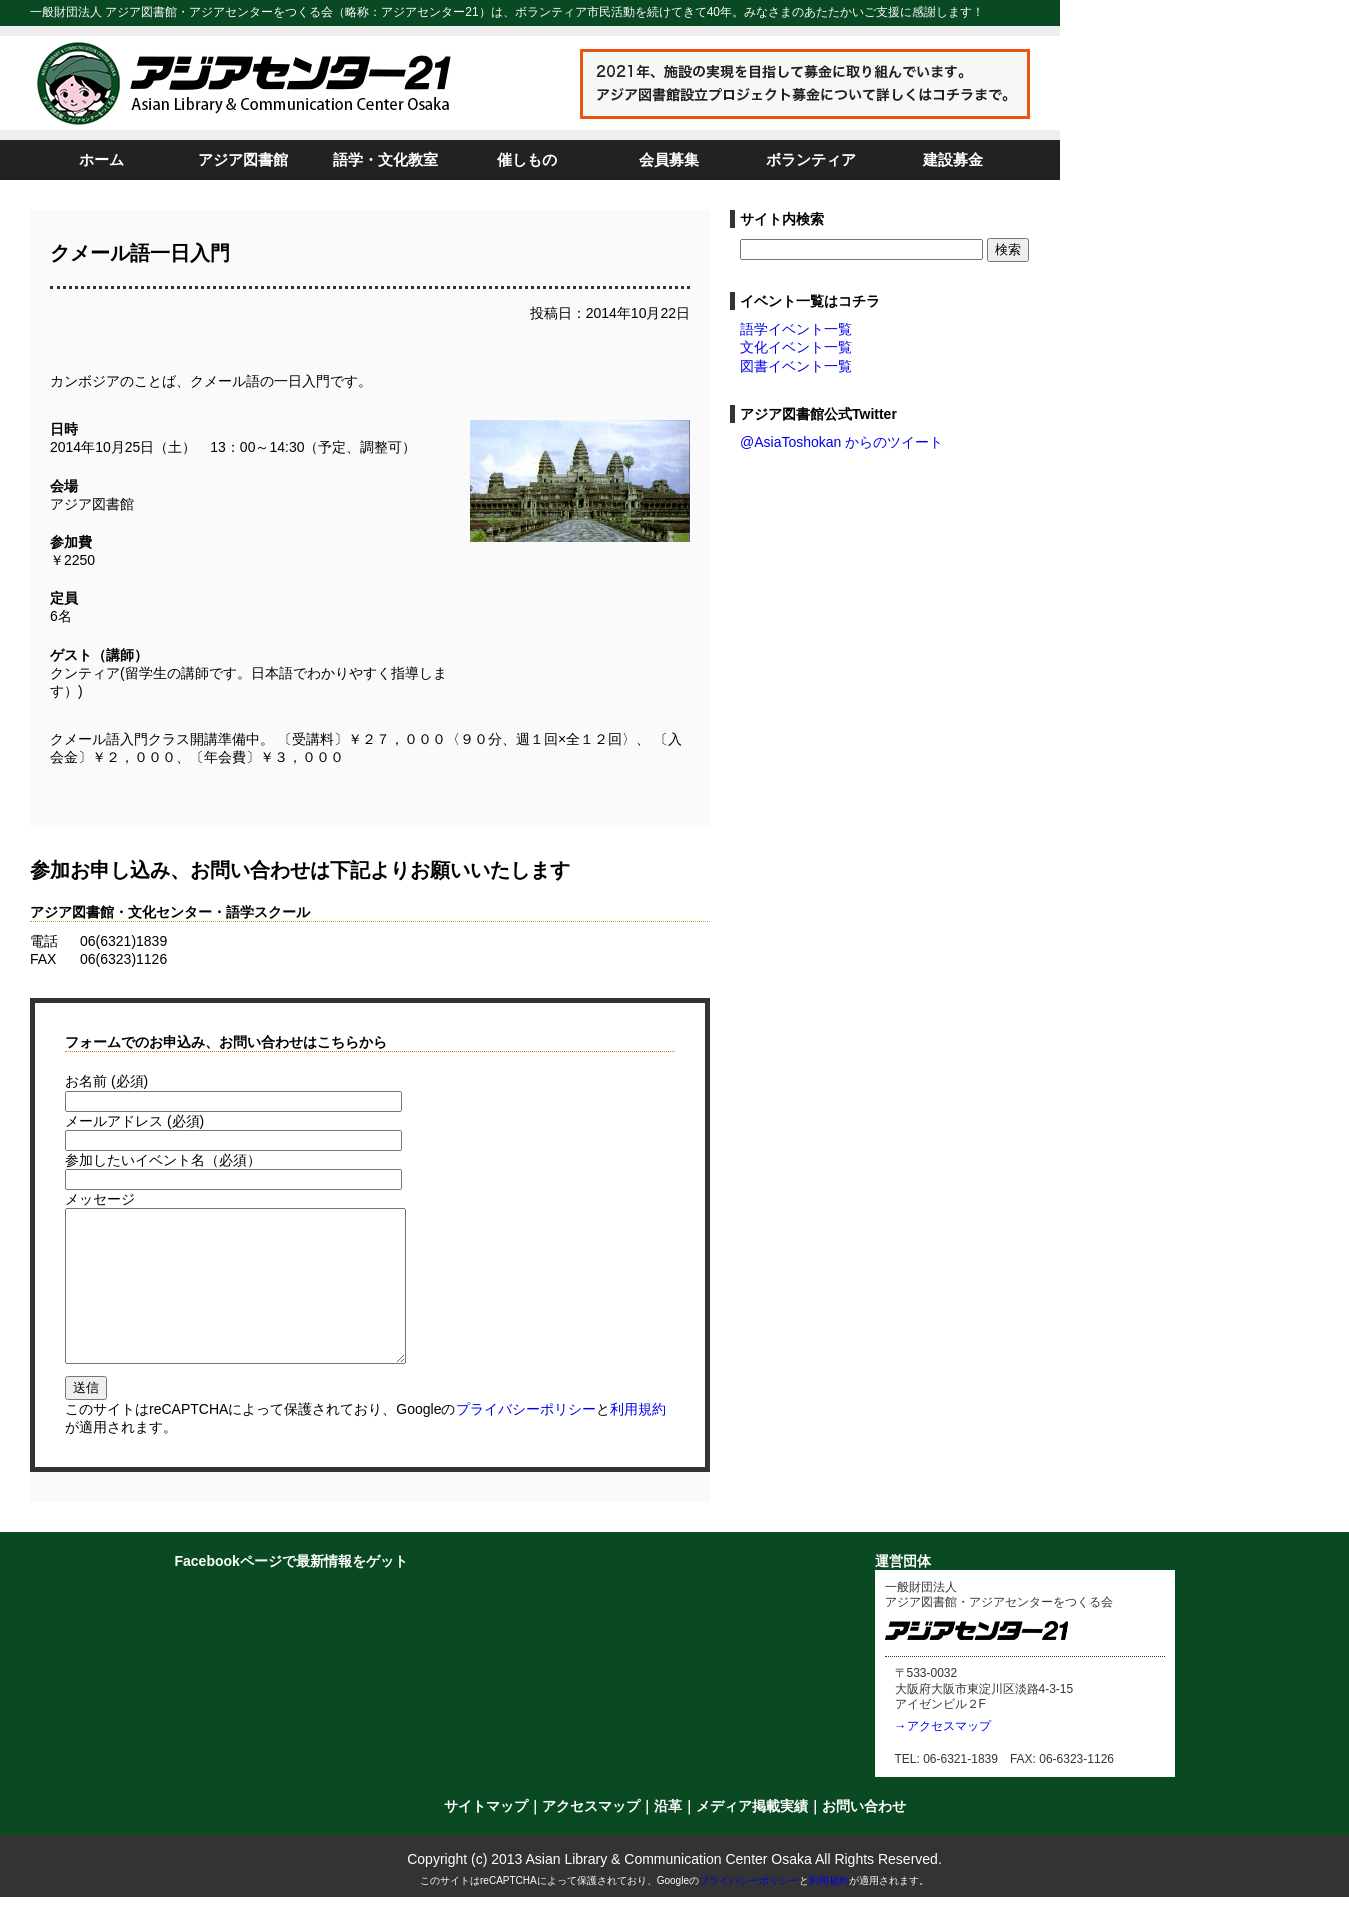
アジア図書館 (243, 159)
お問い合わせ (864, 1836)
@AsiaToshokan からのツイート (841, 442)
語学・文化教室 (385, 159)
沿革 (668, 1836)
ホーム (101, 159)
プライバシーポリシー (526, 1439)
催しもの (527, 159)
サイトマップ (486, 1836)
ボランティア (811, 159)
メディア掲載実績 (752, 1836)
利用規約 (638, 1439)
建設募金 (953, 159)
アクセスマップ (591, 1836)
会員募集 (669, 159)
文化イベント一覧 (796, 347)
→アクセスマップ (943, 1756)
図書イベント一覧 (796, 366)
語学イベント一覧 (796, 329)
